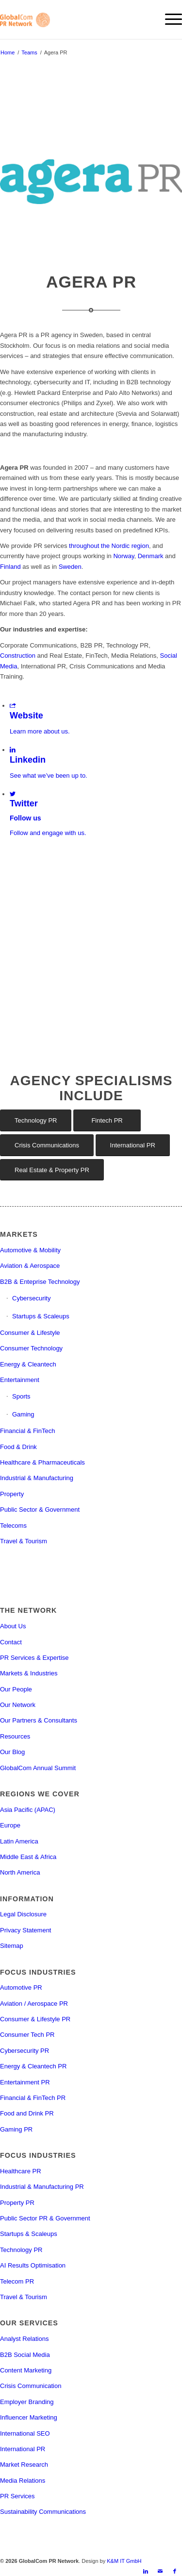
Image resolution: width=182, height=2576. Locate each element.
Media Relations (22, 2480)
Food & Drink (18, 1446)
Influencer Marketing (28, 2417)
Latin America (19, 1841)
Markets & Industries (29, 1673)
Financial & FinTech (27, 1430)
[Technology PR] (35, 1120)
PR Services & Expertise (34, 1657)
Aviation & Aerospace (30, 1265)
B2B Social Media (25, 2354)
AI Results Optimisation (33, 2265)
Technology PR (21, 2249)
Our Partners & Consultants (38, 1720)
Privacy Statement (25, 1930)
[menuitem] (168, 19)
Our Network (17, 1704)
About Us (13, 1626)
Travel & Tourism (23, 1541)
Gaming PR (16, 2129)
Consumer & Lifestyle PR (35, 2019)
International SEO (25, 2433)
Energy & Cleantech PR (33, 2066)
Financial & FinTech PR (33, 2097)
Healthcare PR (20, 2171)
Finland (10, 566)
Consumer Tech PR (27, 2034)
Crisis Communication (30, 2385)
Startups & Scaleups (40, 1316)
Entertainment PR (25, 2082)
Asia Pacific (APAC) (27, 1809)
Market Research (24, 2464)
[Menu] (168, 19)
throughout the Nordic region (109, 545)
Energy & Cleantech (28, 1364)
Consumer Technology (31, 1348)
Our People (16, 1689)
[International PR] (133, 1145)
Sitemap (11, 1945)
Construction (17, 655)
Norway (123, 556)
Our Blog (12, 1752)
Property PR (17, 2202)
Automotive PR (21, 1987)
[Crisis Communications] (47, 1145)
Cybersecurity (31, 1298)
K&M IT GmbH (124, 2561)
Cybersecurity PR (24, 2050)
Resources (15, 1736)
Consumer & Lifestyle (30, 1332)
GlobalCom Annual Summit (38, 1768)
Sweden (70, 566)
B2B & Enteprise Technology (40, 1281)
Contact (11, 1642)
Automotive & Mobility (30, 1250)
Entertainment (19, 1379)
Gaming (23, 1414)
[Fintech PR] (107, 1120)
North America (20, 1872)
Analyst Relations (24, 2338)
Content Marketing (25, 2370)
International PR (22, 2449)
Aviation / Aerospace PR (34, 2003)
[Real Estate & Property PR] (52, 1170)
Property (12, 1494)
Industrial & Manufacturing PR (42, 2186)
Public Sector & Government (40, 1509)
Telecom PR (17, 2281)
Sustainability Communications (43, 2511)
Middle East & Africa (28, 1856)
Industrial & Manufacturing (36, 1478)
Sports (21, 1396)
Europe (10, 1825)
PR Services (17, 2496)
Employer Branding (27, 2401)
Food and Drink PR (27, 2113)
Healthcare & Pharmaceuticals (42, 1462)
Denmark (151, 556)
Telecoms (13, 1525)
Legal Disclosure (23, 1914)
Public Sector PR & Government (45, 2218)
